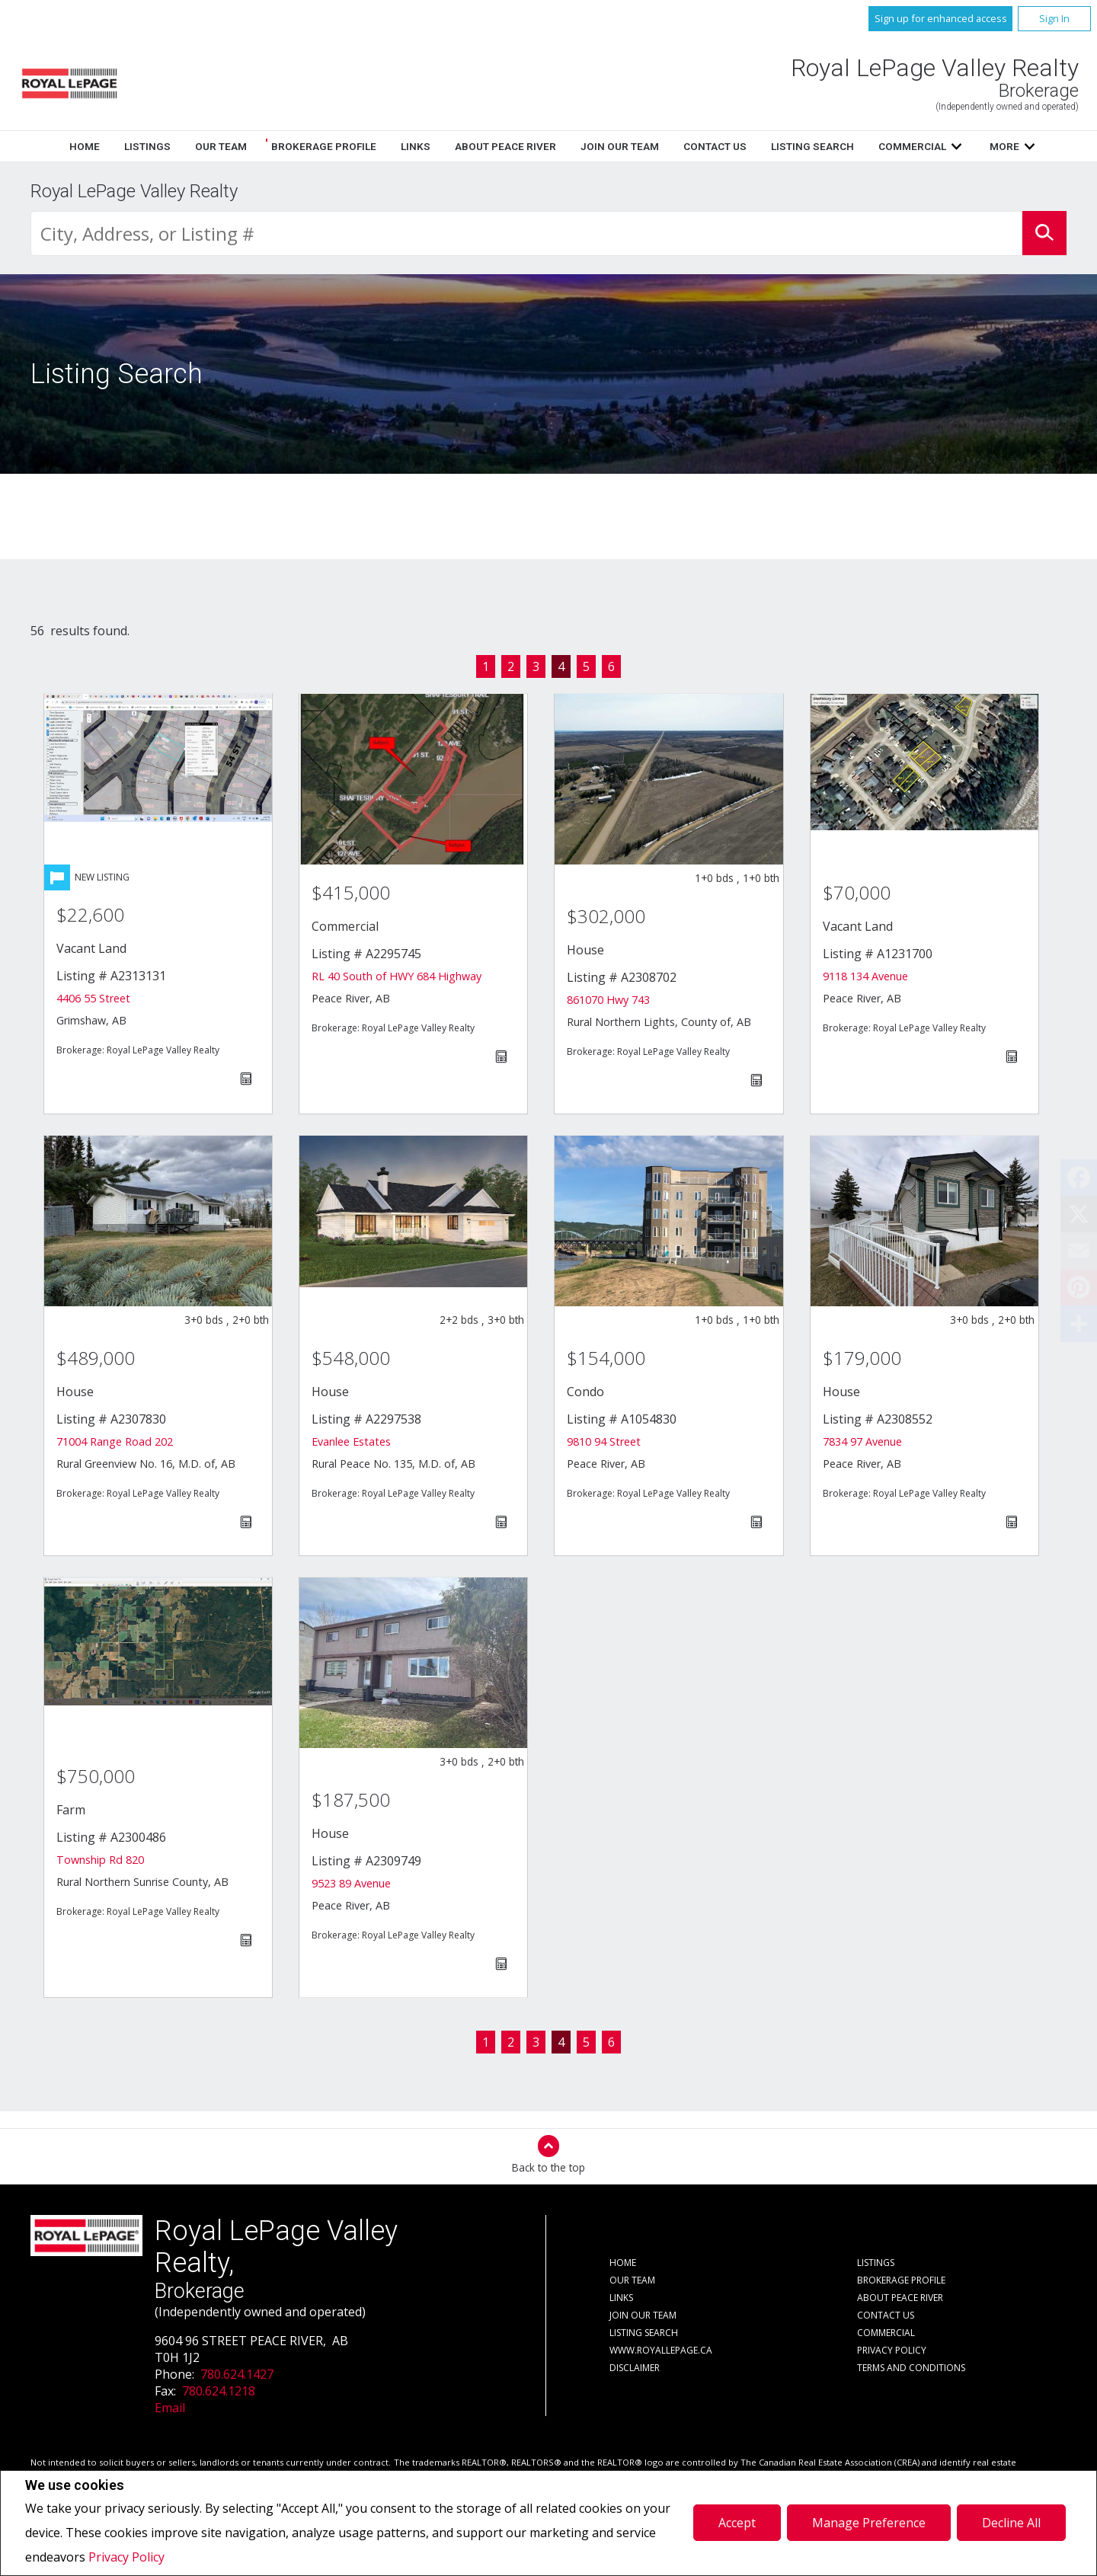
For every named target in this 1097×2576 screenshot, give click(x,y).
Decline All (1011, 2522)
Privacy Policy (126, 2557)
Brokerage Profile (591, 146)
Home (352, 146)
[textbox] (526, 233)
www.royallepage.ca (660, 2350)
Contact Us (885, 2315)
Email (170, 2407)
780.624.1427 (236, 2374)
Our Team (489, 146)
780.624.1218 (218, 2391)
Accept (737, 2522)
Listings (415, 146)
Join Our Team (642, 2315)
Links (684, 146)
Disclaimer (634, 2367)
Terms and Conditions (911, 2367)
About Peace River (900, 2297)
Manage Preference (869, 2522)
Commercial (886, 2332)
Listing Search (643, 2332)
